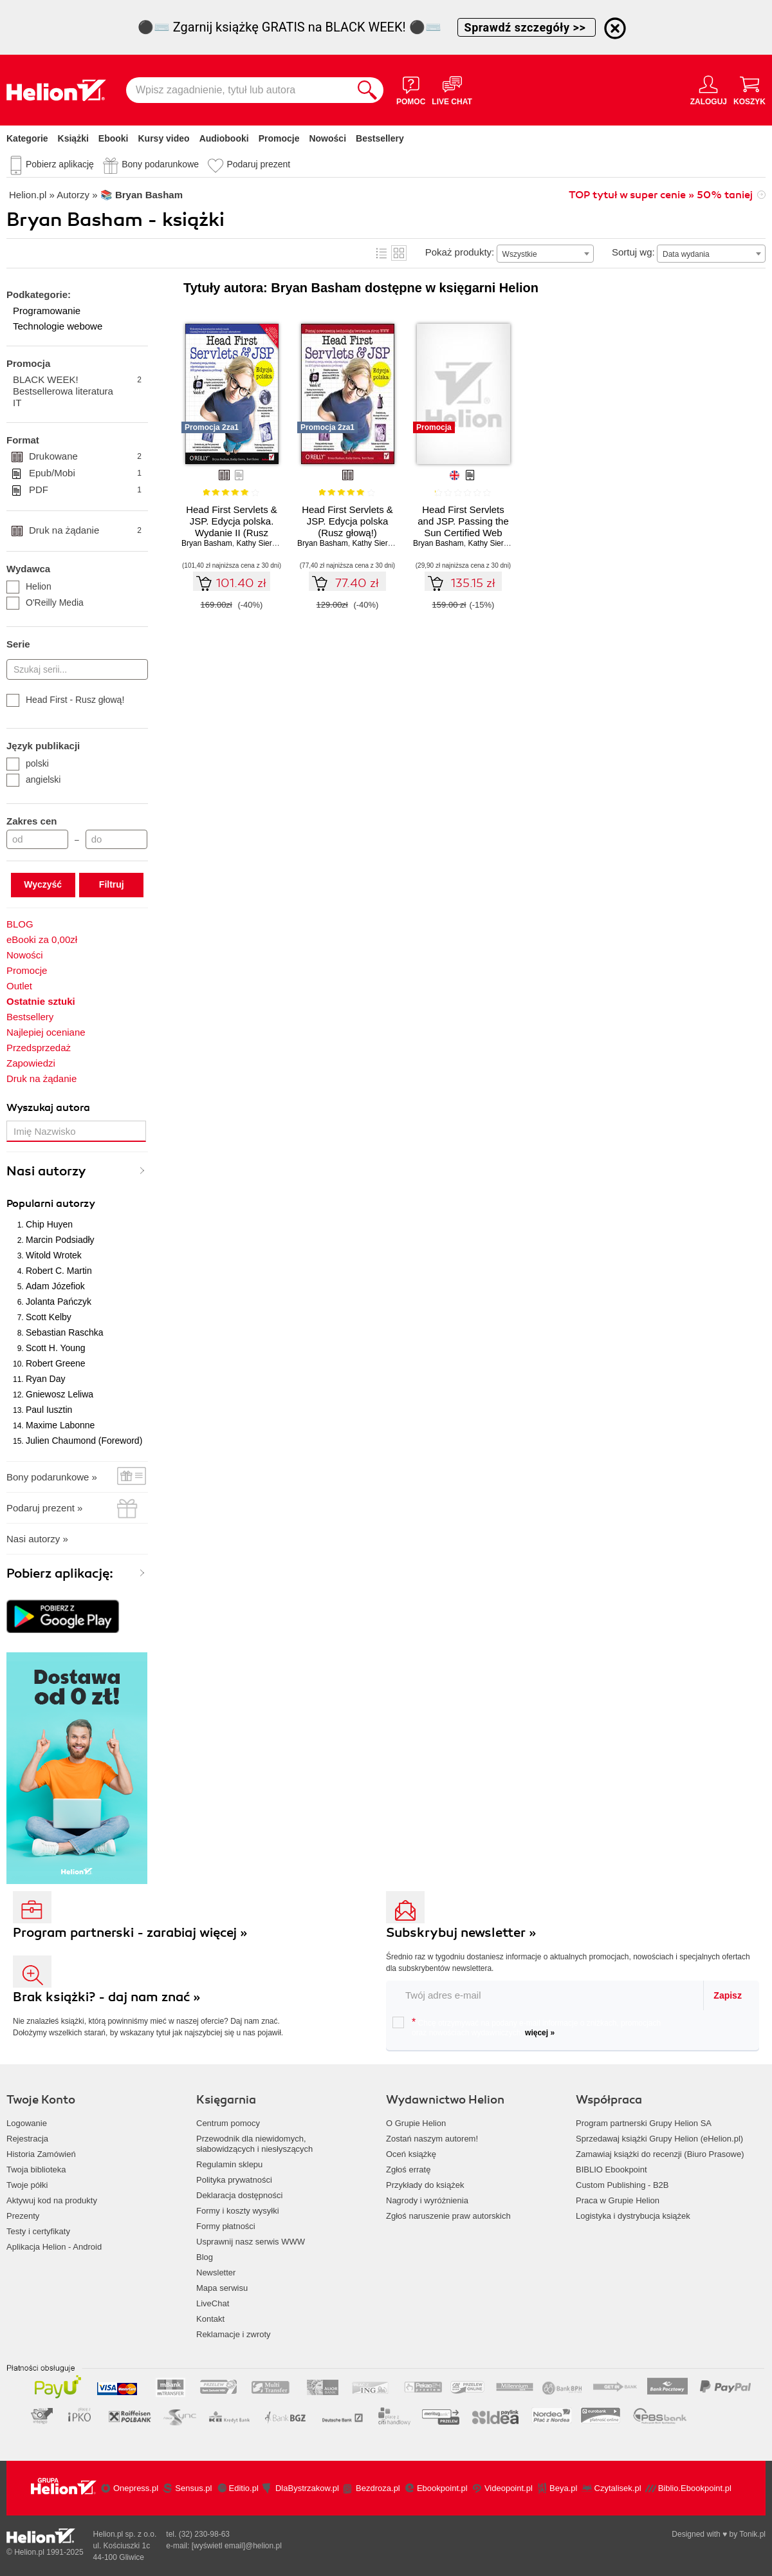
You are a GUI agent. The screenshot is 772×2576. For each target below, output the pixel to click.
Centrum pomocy (228, 2123)
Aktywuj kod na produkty (51, 2200)
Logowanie (26, 2123)
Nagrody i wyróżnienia (427, 2200)
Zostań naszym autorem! (432, 2138)
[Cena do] (116, 839)
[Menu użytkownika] (708, 90)
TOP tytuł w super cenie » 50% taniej (661, 195)
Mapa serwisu (222, 2288)
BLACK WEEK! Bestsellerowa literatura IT (77, 391)
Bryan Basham (206, 543)
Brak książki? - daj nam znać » (107, 1997)
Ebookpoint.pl (442, 2488)
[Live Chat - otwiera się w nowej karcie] (452, 90)
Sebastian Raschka (65, 1332)
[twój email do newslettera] (545, 1995)
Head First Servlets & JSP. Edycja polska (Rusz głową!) (347, 521)
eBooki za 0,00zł (41, 939)
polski (27, 763)
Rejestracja (27, 2138)
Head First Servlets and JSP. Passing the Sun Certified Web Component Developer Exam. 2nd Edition (463, 532)
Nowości (327, 138)
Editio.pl (244, 2488)
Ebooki (113, 138)
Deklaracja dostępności (239, 2195)
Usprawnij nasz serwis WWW (250, 2241)
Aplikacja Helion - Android (54, 2247)
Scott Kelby (48, 1317)
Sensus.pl (193, 2488)
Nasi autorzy (46, 1171)
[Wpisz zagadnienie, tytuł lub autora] (238, 90)
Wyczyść (43, 884)
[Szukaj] (367, 90)
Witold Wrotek (54, 1255)
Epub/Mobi (85, 473)
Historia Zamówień (41, 2154)
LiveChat (212, 2303)
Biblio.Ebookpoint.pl (694, 2488)
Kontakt (210, 2319)
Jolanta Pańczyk (58, 1301)
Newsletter (215, 2272)
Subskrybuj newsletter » (461, 1933)
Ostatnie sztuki (40, 1001)
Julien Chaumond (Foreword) (84, 1440)
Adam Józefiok (55, 1286)
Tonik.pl (752, 2534)
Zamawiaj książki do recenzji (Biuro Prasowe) (660, 2154)
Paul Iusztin (49, 1410)
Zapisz (727, 1995)
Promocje (279, 138)
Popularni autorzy (50, 1203)
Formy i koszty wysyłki (237, 2211)
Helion (28, 586)
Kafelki (399, 253)
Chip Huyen (49, 1224)
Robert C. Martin (59, 1270)
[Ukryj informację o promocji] (615, 28)
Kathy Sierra (257, 543)
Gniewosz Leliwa (59, 1394)
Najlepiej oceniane (46, 1032)
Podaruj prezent (258, 164)
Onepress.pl (135, 2488)
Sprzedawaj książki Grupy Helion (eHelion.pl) (659, 2138)
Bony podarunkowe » (51, 1476)
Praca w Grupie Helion (617, 2200)
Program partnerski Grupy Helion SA (644, 2123)
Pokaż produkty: (460, 252)
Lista (381, 253)
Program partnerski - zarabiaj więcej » (130, 1933)
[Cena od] (37, 839)
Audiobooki (224, 138)
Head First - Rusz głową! (65, 699)
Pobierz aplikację (60, 164)
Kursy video (164, 138)
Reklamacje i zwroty (233, 2334)
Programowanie (46, 310)
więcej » (540, 2032)
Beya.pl (563, 2488)
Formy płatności (225, 2226)
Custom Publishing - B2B (622, 2185)
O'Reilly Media (45, 602)
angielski (33, 779)
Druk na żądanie (85, 530)
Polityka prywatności (234, 2180)
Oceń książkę (411, 2154)
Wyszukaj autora (48, 1107)
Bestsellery (380, 138)
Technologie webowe (57, 326)
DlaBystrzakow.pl (307, 2488)
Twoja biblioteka (36, 2169)
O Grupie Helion (416, 2123)
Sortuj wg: (633, 252)
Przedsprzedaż (38, 1047)
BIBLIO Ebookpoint (611, 2169)
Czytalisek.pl (617, 2488)
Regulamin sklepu (229, 2164)
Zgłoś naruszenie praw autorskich (448, 2216)
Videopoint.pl (508, 2488)
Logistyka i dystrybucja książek (633, 2216)
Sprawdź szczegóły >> (526, 27)
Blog (204, 2257)
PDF (85, 490)
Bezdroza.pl (378, 2488)
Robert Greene (56, 1363)
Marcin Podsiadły (60, 1240)
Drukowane (85, 456)
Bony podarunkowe (160, 164)
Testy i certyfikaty (38, 2231)
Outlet (19, 985)
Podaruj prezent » (44, 1507)
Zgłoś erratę (408, 2169)
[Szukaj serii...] (77, 669)
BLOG (19, 924)
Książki (73, 138)
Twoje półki (27, 2185)
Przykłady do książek (425, 2185)
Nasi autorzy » (37, 1538)
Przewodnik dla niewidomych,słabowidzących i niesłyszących (254, 2144)
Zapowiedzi (30, 1063)
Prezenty (22, 2216)
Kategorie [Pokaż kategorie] (27, 138)
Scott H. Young (56, 1348)
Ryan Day (45, 1379)
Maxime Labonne (60, 1425)
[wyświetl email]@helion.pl (237, 2545)
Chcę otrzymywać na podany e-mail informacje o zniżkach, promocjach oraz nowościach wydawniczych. (526, 2027)
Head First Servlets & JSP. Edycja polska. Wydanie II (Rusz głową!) (231, 527)
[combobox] (545, 254)
